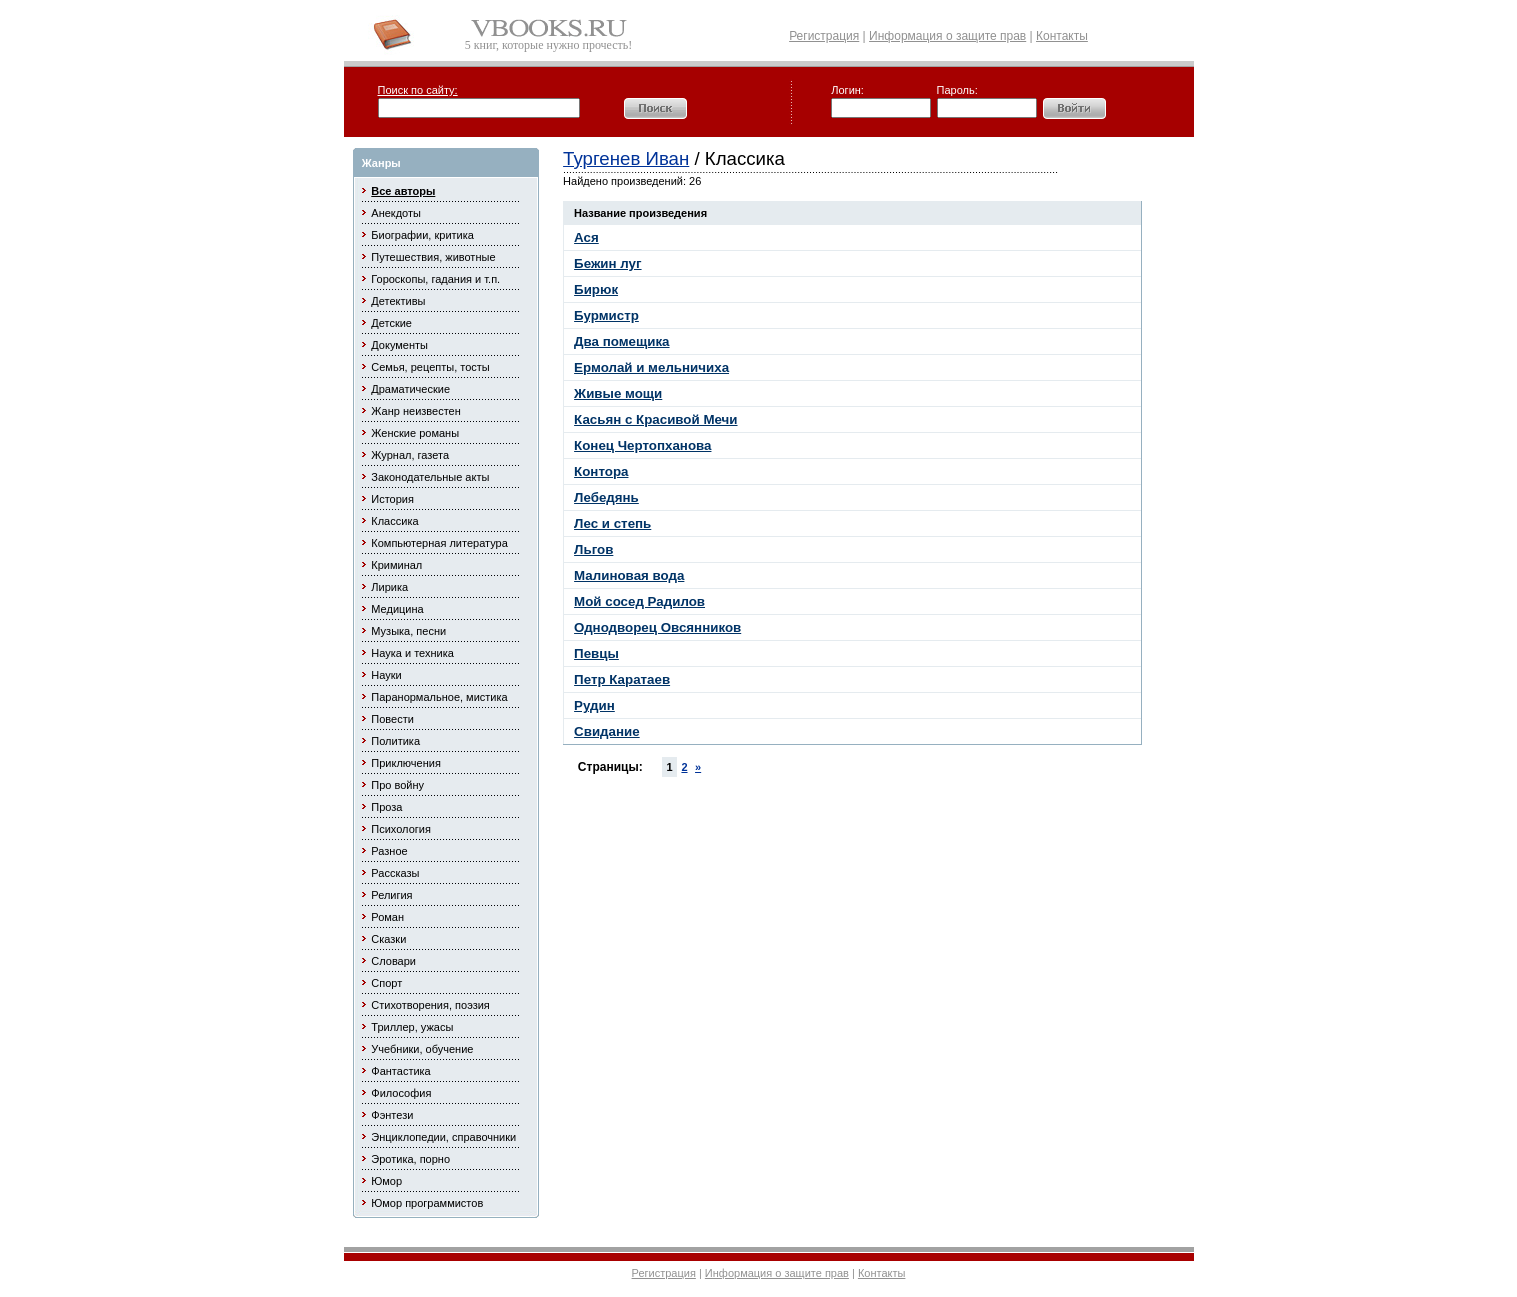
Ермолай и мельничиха (651, 367)
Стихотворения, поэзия (430, 1005)
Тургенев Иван (626, 158)
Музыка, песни (408, 631)
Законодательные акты (430, 477)
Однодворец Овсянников (657, 627)
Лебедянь (606, 497)
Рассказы (395, 873)
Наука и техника (412, 653)
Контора (601, 471)
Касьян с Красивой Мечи (655, 419)
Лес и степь (612, 523)
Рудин (594, 705)
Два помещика (621, 341)
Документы (399, 345)
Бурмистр (606, 315)
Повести (392, 719)
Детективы (398, 301)
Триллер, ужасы (412, 1027)
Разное (389, 851)
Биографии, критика (422, 235)
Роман (387, 917)
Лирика (389, 587)
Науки (386, 675)
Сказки (388, 939)
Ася (586, 237)
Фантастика (400, 1071)
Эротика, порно (410, 1159)
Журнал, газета (410, 455)
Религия (391, 895)
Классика (394, 521)
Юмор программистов (427, 1203)
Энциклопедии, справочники (443, 1137)
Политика (395, 741)
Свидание (607, 731)
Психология (401, 829)
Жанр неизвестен (415, 411)
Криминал (396, 565)
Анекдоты (396, 213)
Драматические (410, 389)
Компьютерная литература (439, 543)
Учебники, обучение (422, 1049)
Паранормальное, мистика (439, 697)
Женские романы (415, 433)
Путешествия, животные (433, 257)
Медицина (397, 609)
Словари (393, 961)
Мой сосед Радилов (639, 601)
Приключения (406, 763)
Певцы (596, 653)
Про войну (397, 785)
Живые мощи (618, 393)
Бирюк (596, 289)
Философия (401, 1093)
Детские (391, 323)
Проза (386, 807)
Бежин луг (607, 263)
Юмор (386, 1181)
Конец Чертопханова (642, 445)
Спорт (386, 983)
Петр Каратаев (622, 679)
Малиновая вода (629, 575)
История (392, 499)
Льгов (593, 549)
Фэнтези (392, 1115)
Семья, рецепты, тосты (430, 367)
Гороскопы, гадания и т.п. (435, 279)
